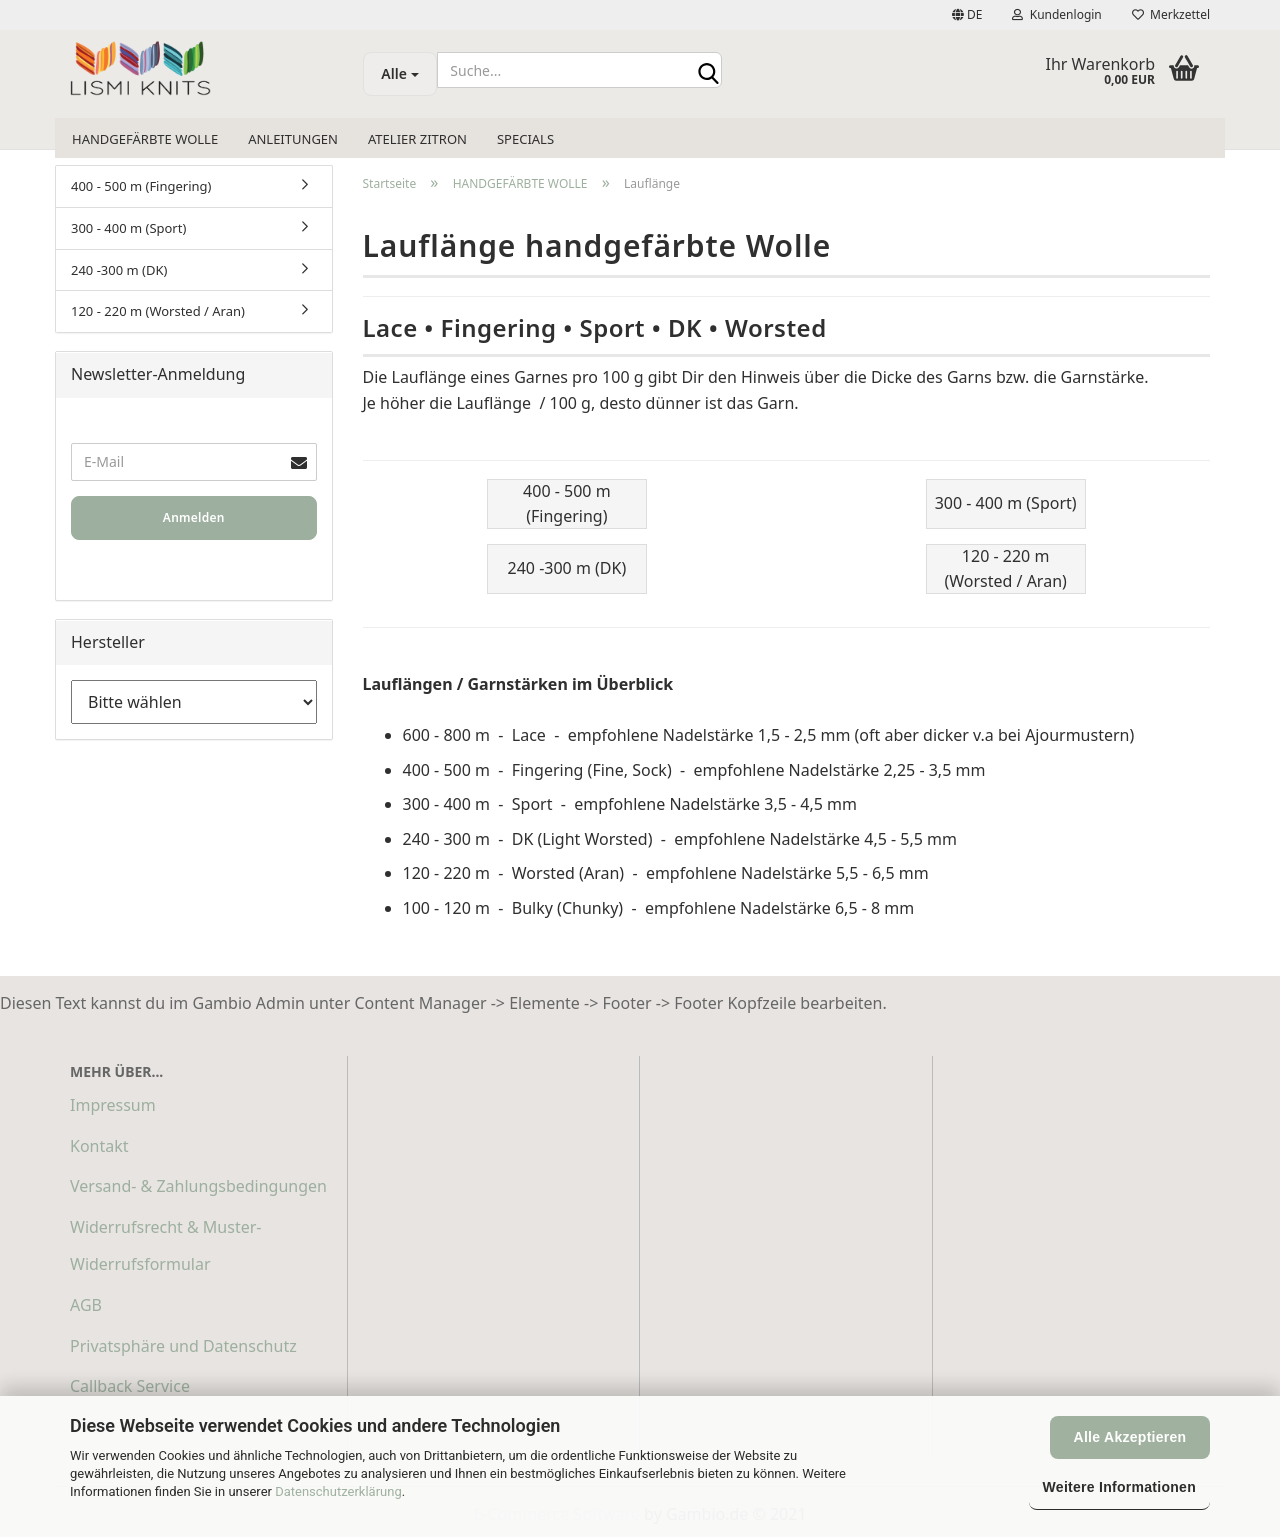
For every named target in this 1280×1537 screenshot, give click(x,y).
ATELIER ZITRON (417, 139)
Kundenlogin (1056, 14)
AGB (86, 1305)
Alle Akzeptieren (1130, 1437)
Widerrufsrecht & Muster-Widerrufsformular (165, 1245)
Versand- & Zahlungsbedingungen (198, 1186)
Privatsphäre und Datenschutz (183, 1346)
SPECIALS (525, 139)
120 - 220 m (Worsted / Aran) (158, 311)
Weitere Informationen (1119, 1487)
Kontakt (99, 1146)
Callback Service (130, 1386)
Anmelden (194, 517)
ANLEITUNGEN (293, 139)
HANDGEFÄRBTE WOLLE (145, 139)
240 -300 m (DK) (119, 270)
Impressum (113, 1105)
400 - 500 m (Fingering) (141, 186)
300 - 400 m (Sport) (128, 228)
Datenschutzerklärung (338, 1491)
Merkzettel (1171, 14)
